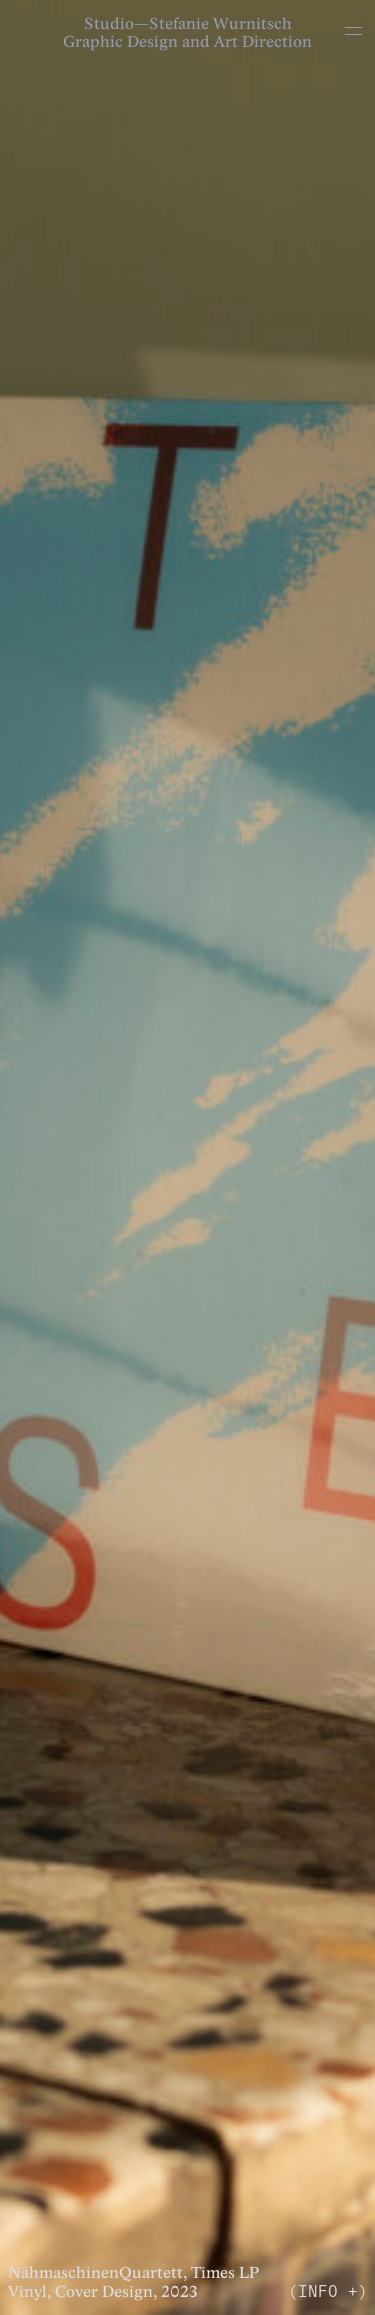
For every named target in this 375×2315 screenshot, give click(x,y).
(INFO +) (328, 2290)
